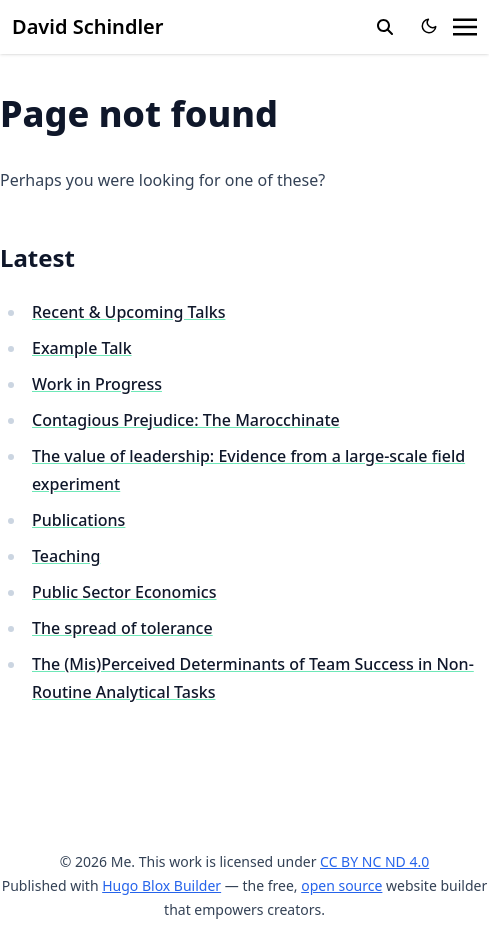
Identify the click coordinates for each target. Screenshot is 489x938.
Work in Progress (97, 384)
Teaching (66, 556)
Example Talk (82, 348)
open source (341, 885)
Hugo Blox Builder (161, 885)
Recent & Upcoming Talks (128, 312)
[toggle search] (385, 27)
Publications (78, 520)
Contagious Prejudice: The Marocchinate (186, 420)
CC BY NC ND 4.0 (374, 861)
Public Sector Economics (124, 592)
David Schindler (87, 26)
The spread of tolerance (122, 628)
